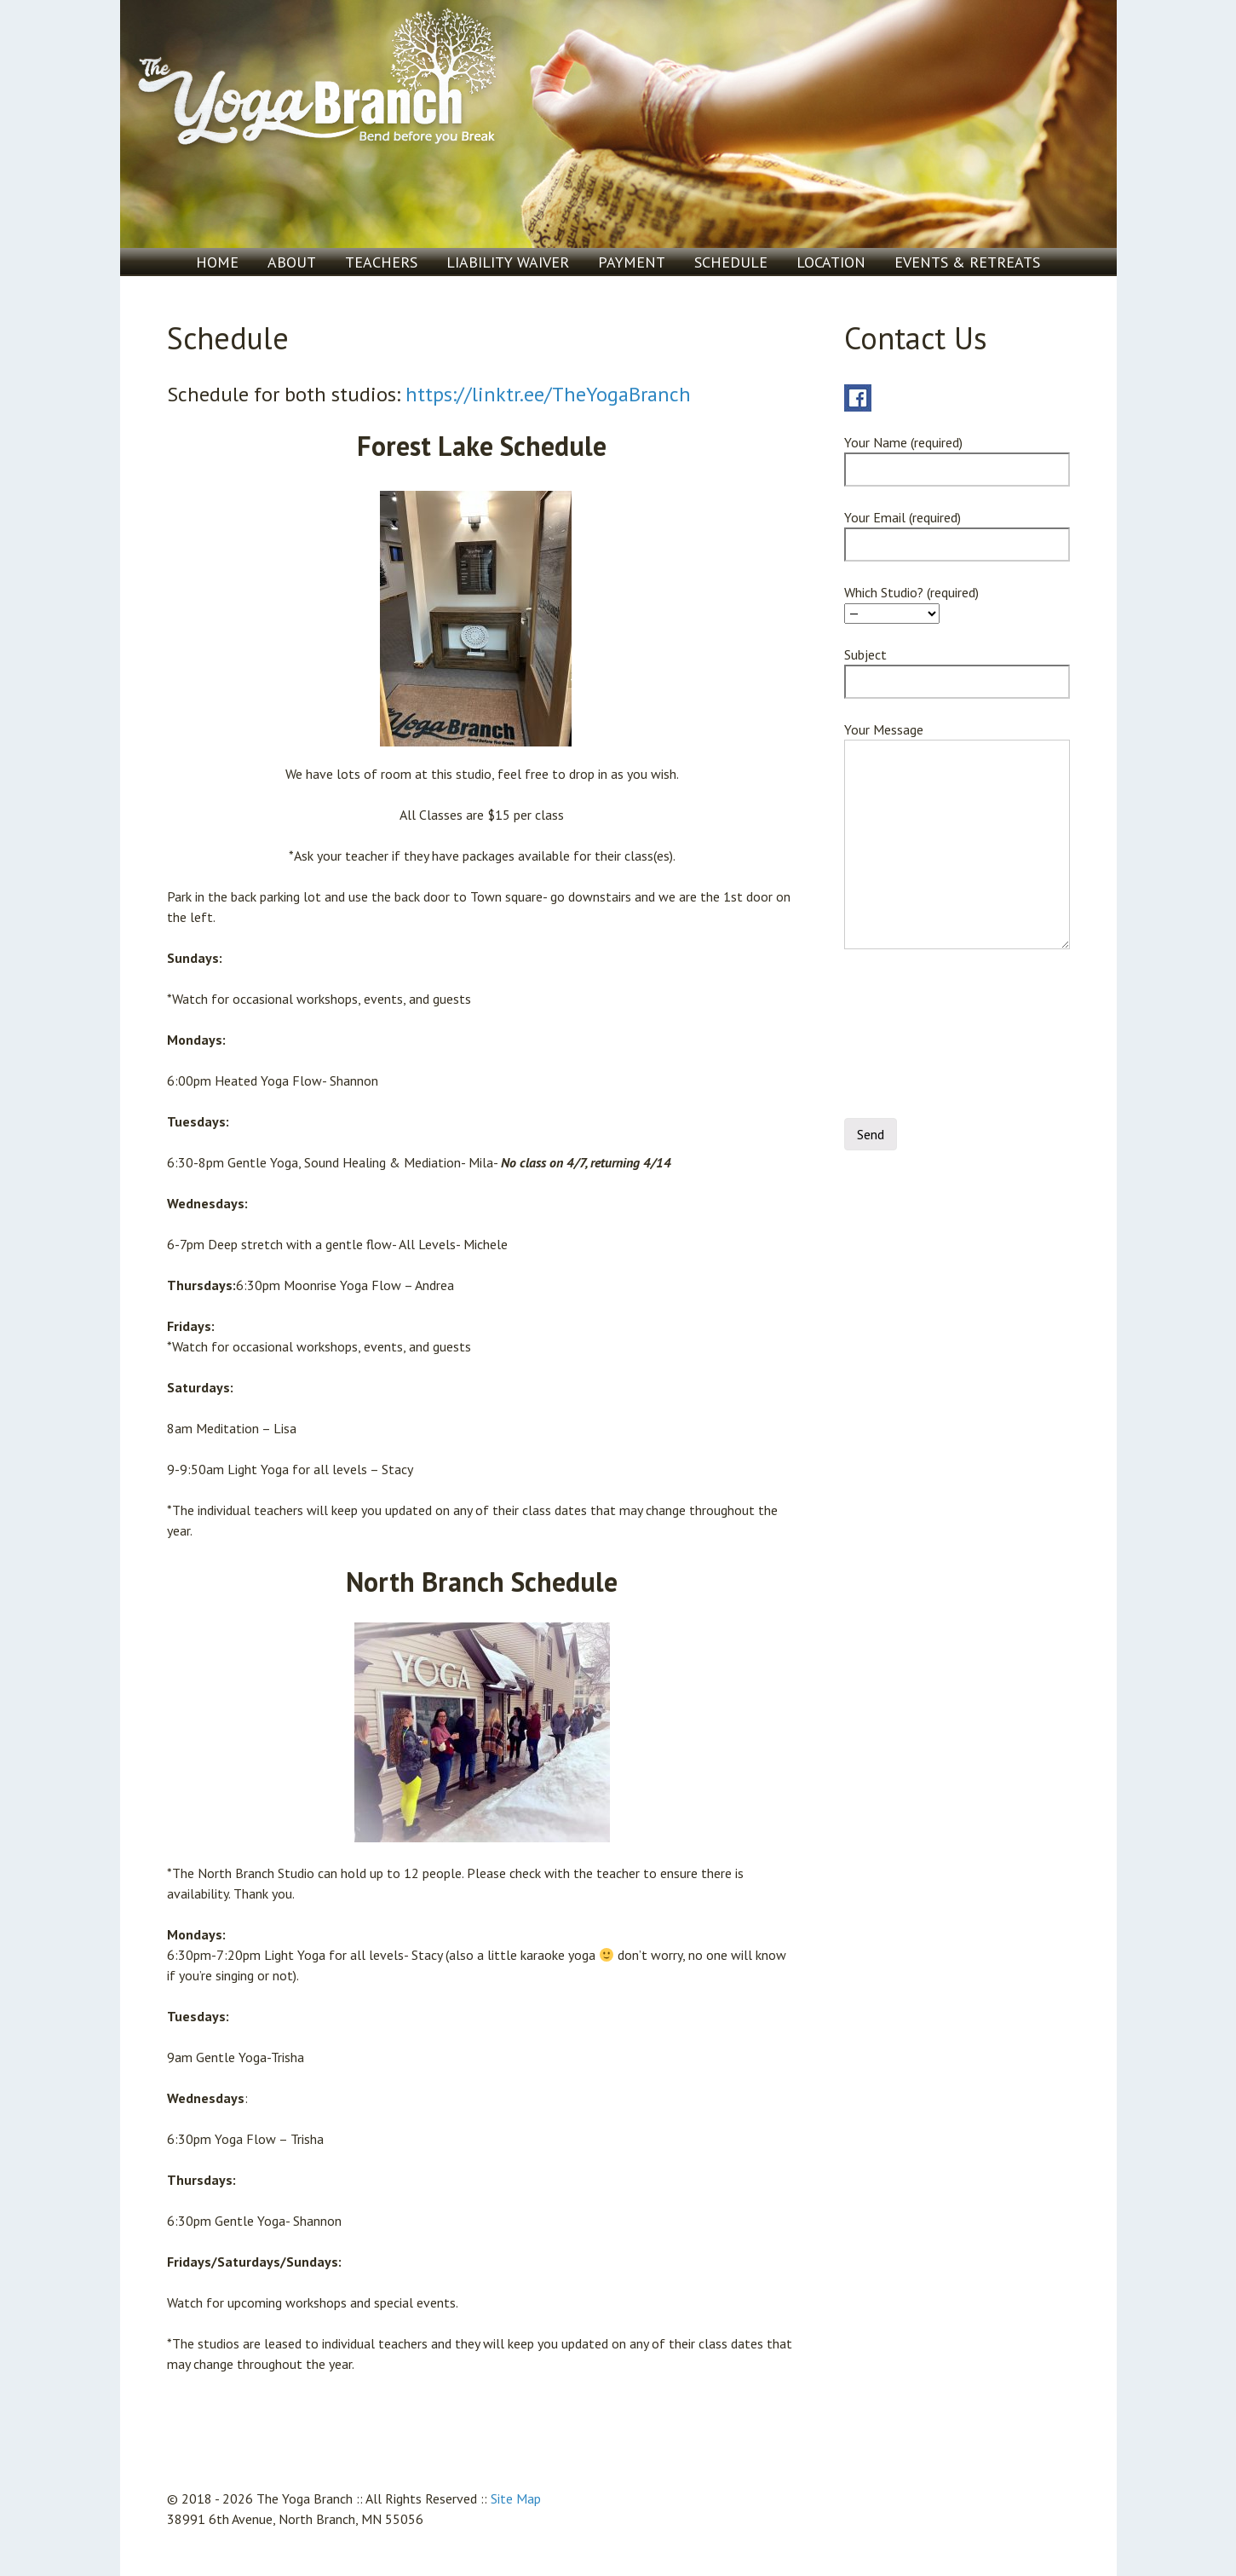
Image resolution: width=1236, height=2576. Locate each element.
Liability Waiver (507, 262)
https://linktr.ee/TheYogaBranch (548, 394)
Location (830, 262)
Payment (631, 262)
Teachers (381, 262)
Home (217, 262)
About (291, 262)
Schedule (730, 262)
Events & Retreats (967, 262)
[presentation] (914, 1039)
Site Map (516, 2498)
